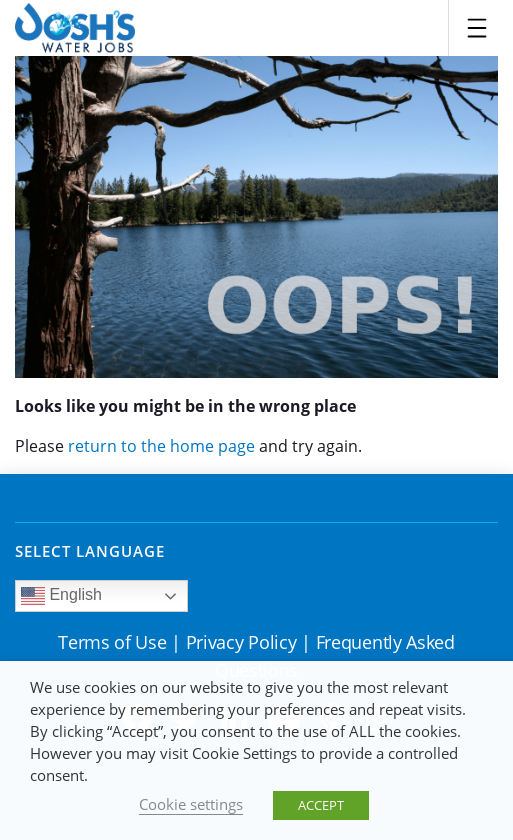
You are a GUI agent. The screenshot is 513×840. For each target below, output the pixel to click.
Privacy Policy (241, 642)
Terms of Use (112, 642)
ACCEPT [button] (321, 805)
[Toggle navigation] (477, 28)
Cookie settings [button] (191, 804)
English (61, 596)
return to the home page (161, 446)
